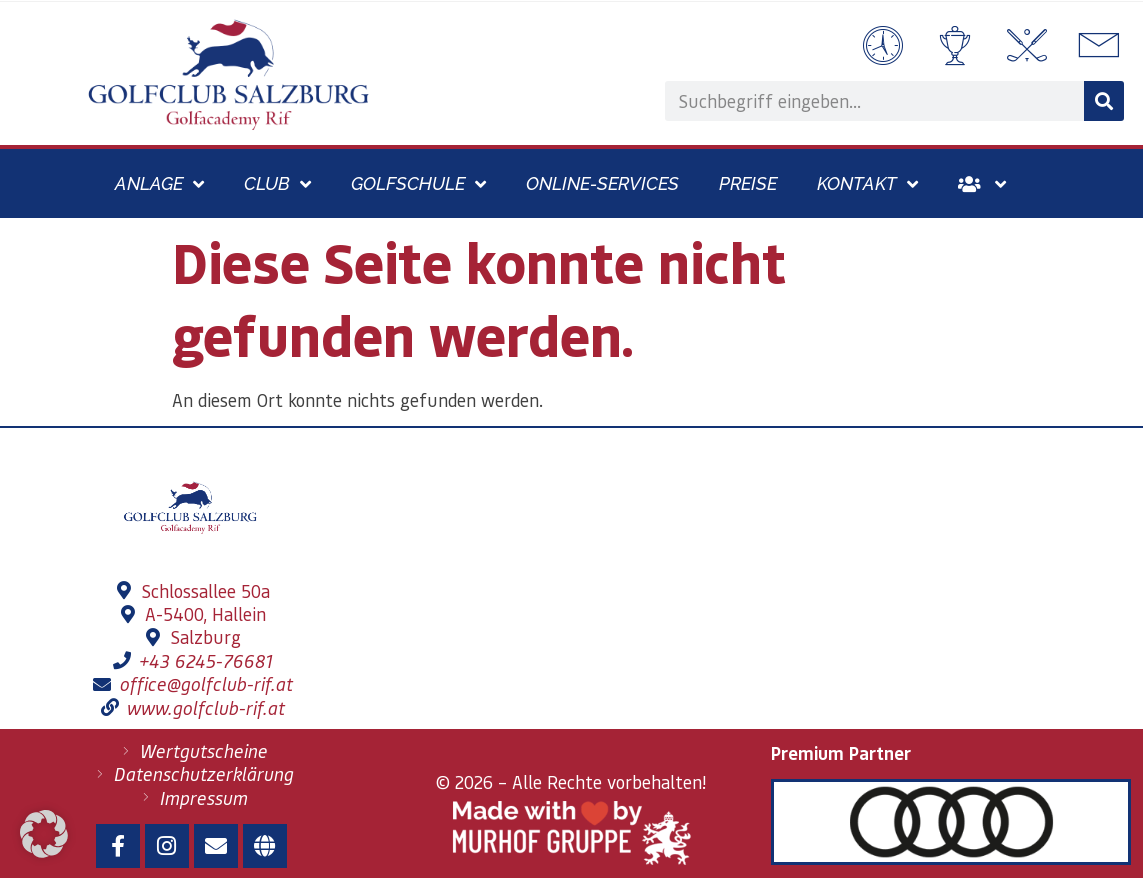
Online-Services (602, 183)
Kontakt (867, 184)
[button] (44, 834)
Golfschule (418, 184)
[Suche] (1104, 101)
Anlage (159, 184)
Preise (748, 183)
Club (277, 184)
